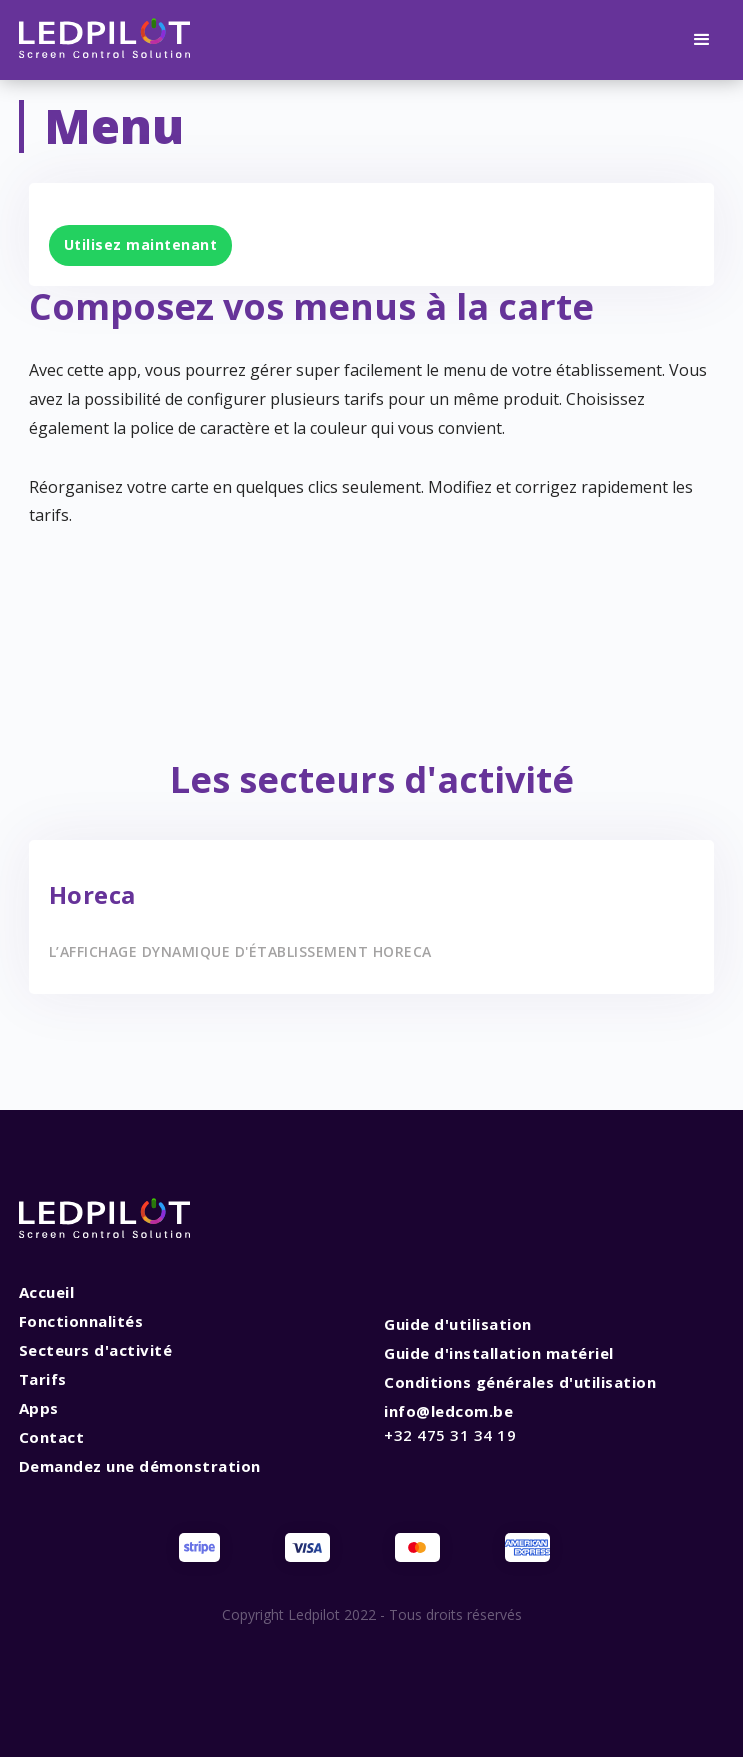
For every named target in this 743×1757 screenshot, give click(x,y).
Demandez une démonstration (140, 1466)
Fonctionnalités (81, 1321)
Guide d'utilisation (458, 1324)
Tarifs (43, 1379)
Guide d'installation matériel (499, 1353)
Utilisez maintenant (141, 244)
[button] (702, 40)
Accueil (47, 1292)
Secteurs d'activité (96, 1350)
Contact (52, 1437)
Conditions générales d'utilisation (520, 1382)
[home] (105, 40)
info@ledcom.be (450, 1423)
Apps (39, 1408)
